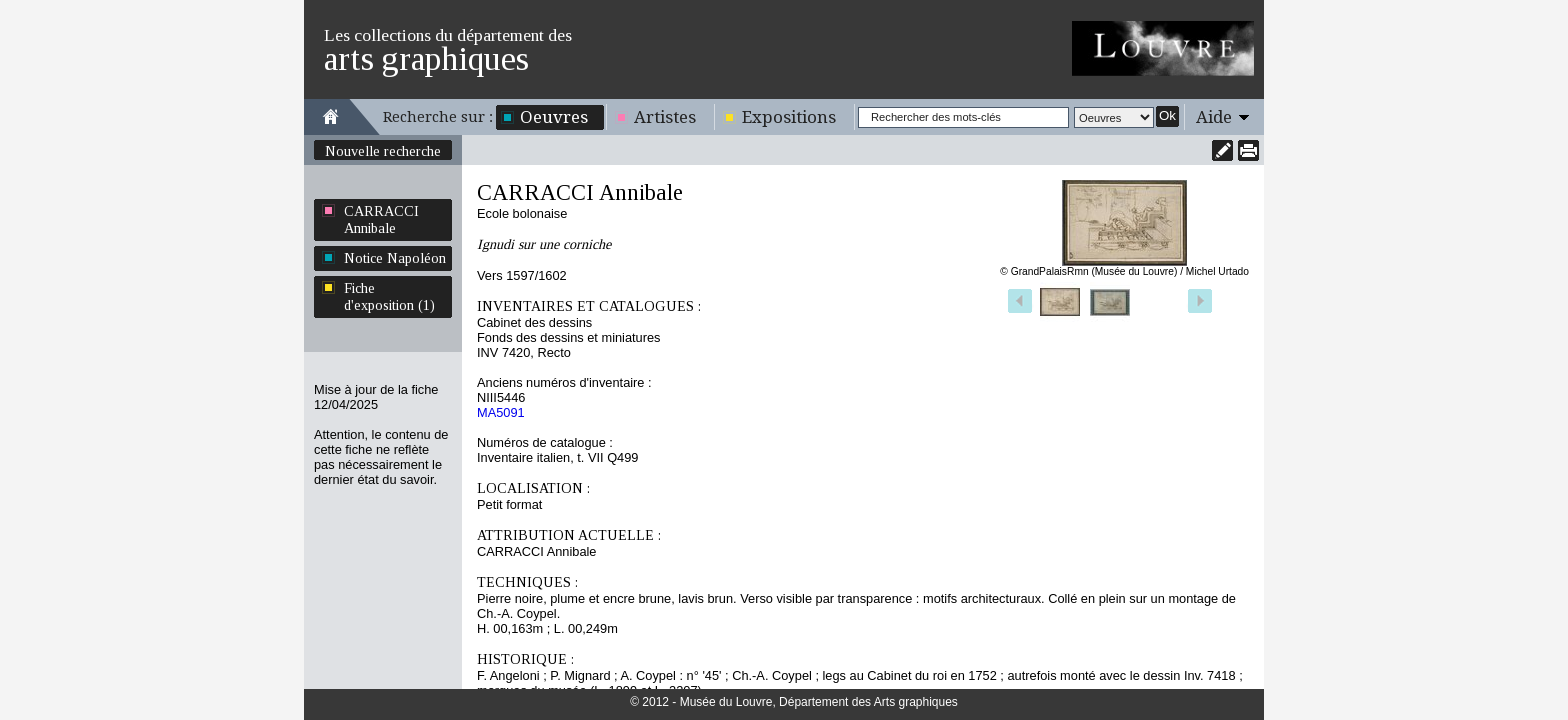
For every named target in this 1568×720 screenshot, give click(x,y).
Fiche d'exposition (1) (389, 296)
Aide (1214, 117)
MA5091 (501, 412)
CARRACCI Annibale (381, 219)
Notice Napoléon (395, 258)
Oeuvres (554, 117)
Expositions (789, 117)
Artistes (665, 117)
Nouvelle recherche (383, 151)
